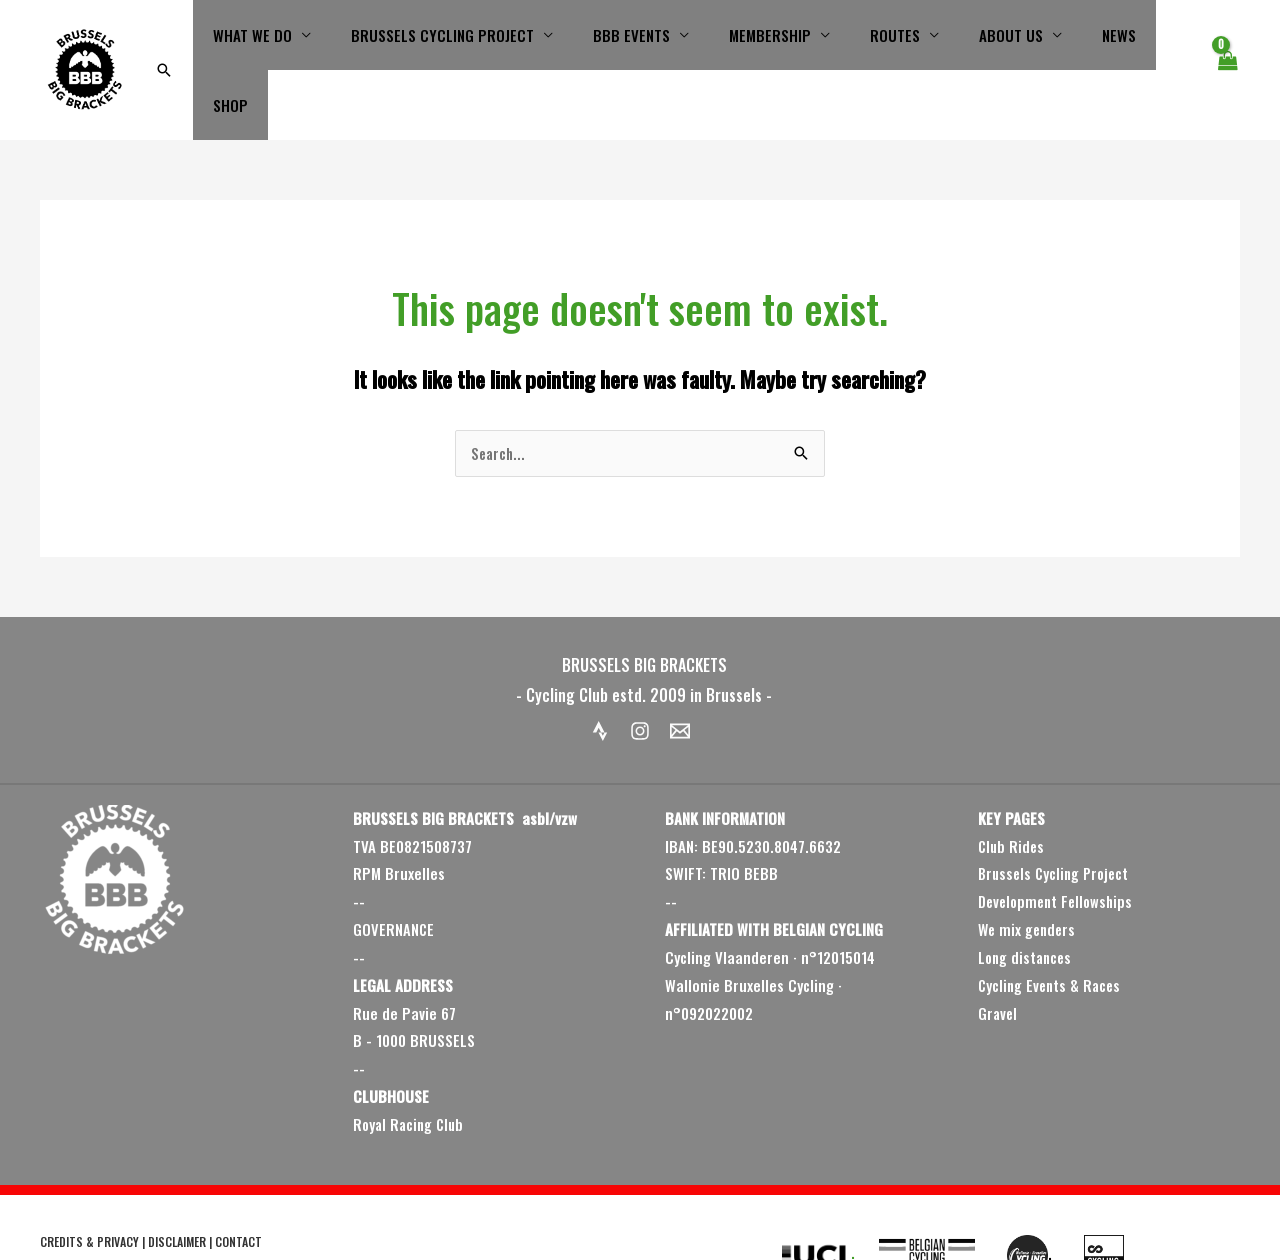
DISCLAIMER (177, 1186)
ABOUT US (994, 42)
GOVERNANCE (394, 874)
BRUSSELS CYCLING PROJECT (465, 42)
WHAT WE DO (285, 42)
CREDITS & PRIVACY (89, 1186)
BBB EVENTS (644, 42)
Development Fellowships (1059, 846)
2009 (69, 1214)
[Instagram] (640, 676)
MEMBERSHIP (773, 42)
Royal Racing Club (411, 1069)
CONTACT (238, 1186)
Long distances (1027, 902)
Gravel (998, 958)
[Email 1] (680, 676)
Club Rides (1012, 791)
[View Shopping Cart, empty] (1227, 42)
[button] (202, 42)
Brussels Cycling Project (1057, 819)
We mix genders (1029, 874)
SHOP (1156, 42)
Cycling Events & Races (1052, 930)
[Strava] (600, 676)
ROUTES (888, 42)
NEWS (1092, 42)
